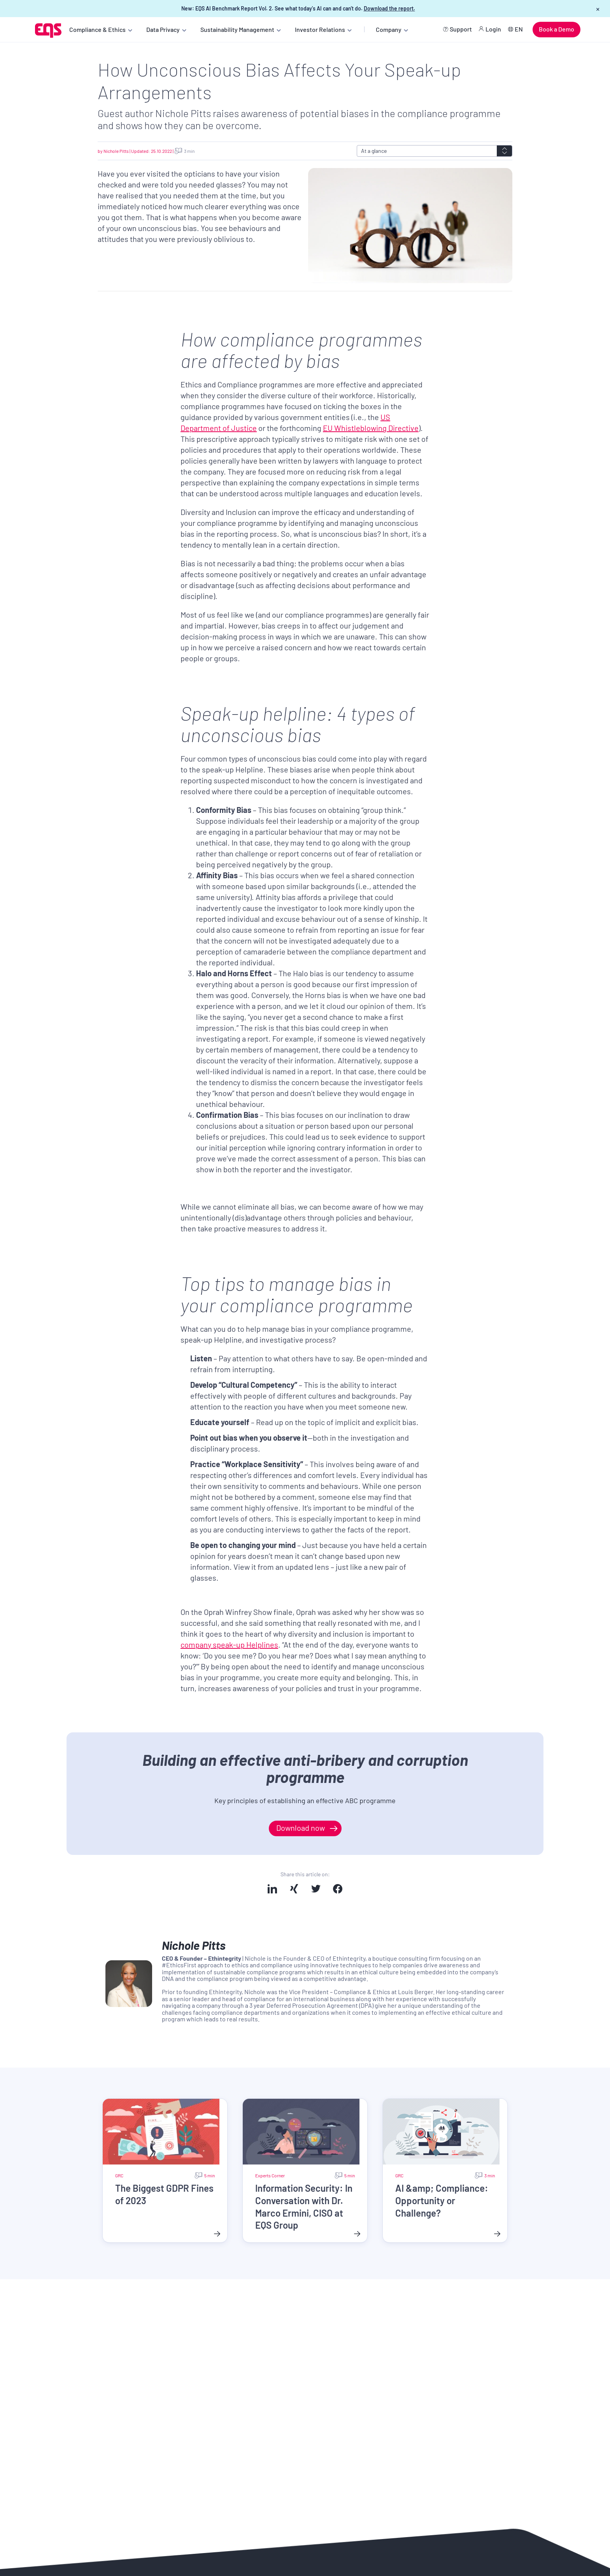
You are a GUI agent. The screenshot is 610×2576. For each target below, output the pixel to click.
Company (388, 29)
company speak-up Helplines (229, 1644)
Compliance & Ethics (97, 29)
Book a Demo (556, 29)
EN (519, 29)
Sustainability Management (237, 29)
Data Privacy (163, 29)
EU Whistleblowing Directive (371, 428)
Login (493, 29)
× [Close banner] (597, 9)
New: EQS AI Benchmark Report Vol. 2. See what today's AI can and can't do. (298, 8)
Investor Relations (320, 29)
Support (461, 29)
